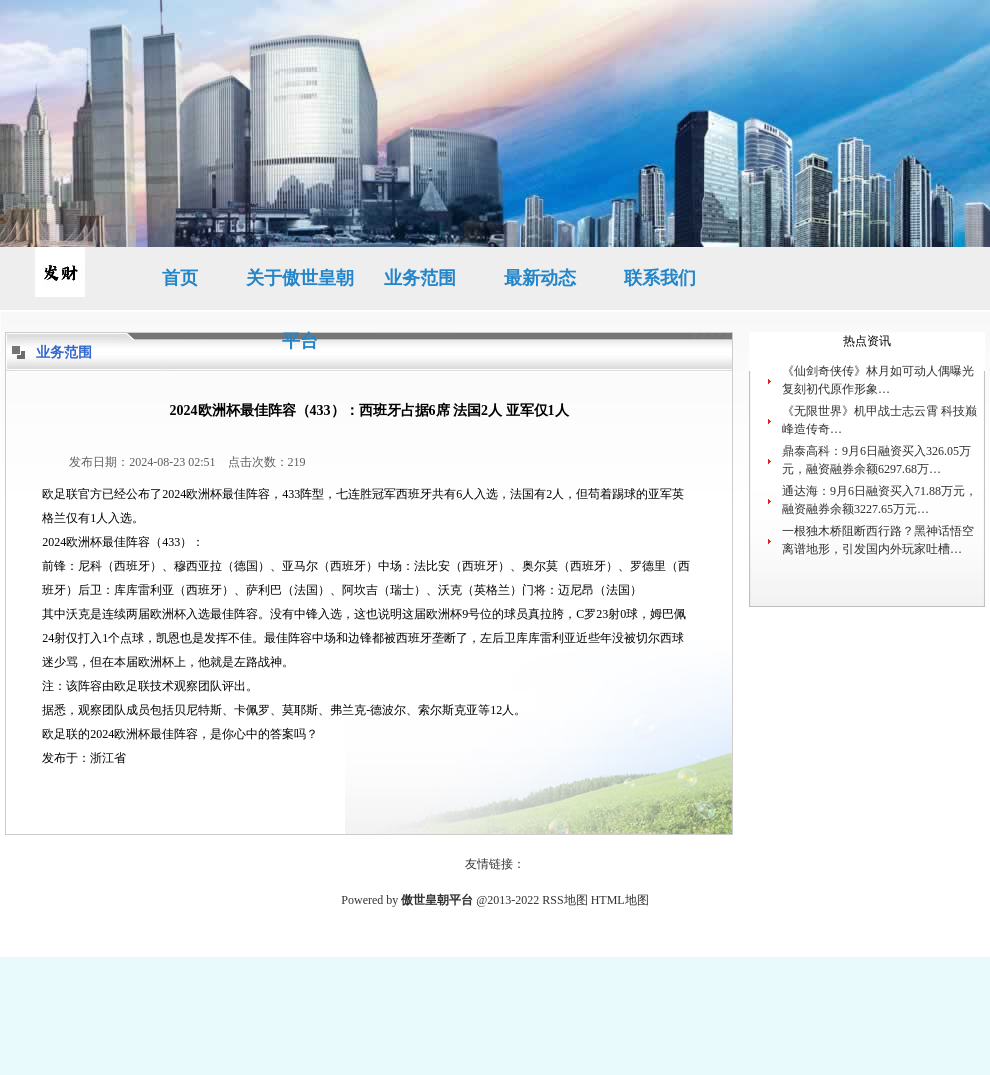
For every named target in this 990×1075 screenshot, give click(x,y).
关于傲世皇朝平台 (300, 289)
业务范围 (420, 278)
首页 (180, 278)
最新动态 (540, 278)
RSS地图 (564, 900)
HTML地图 (620, 900)
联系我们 (660, 278)
